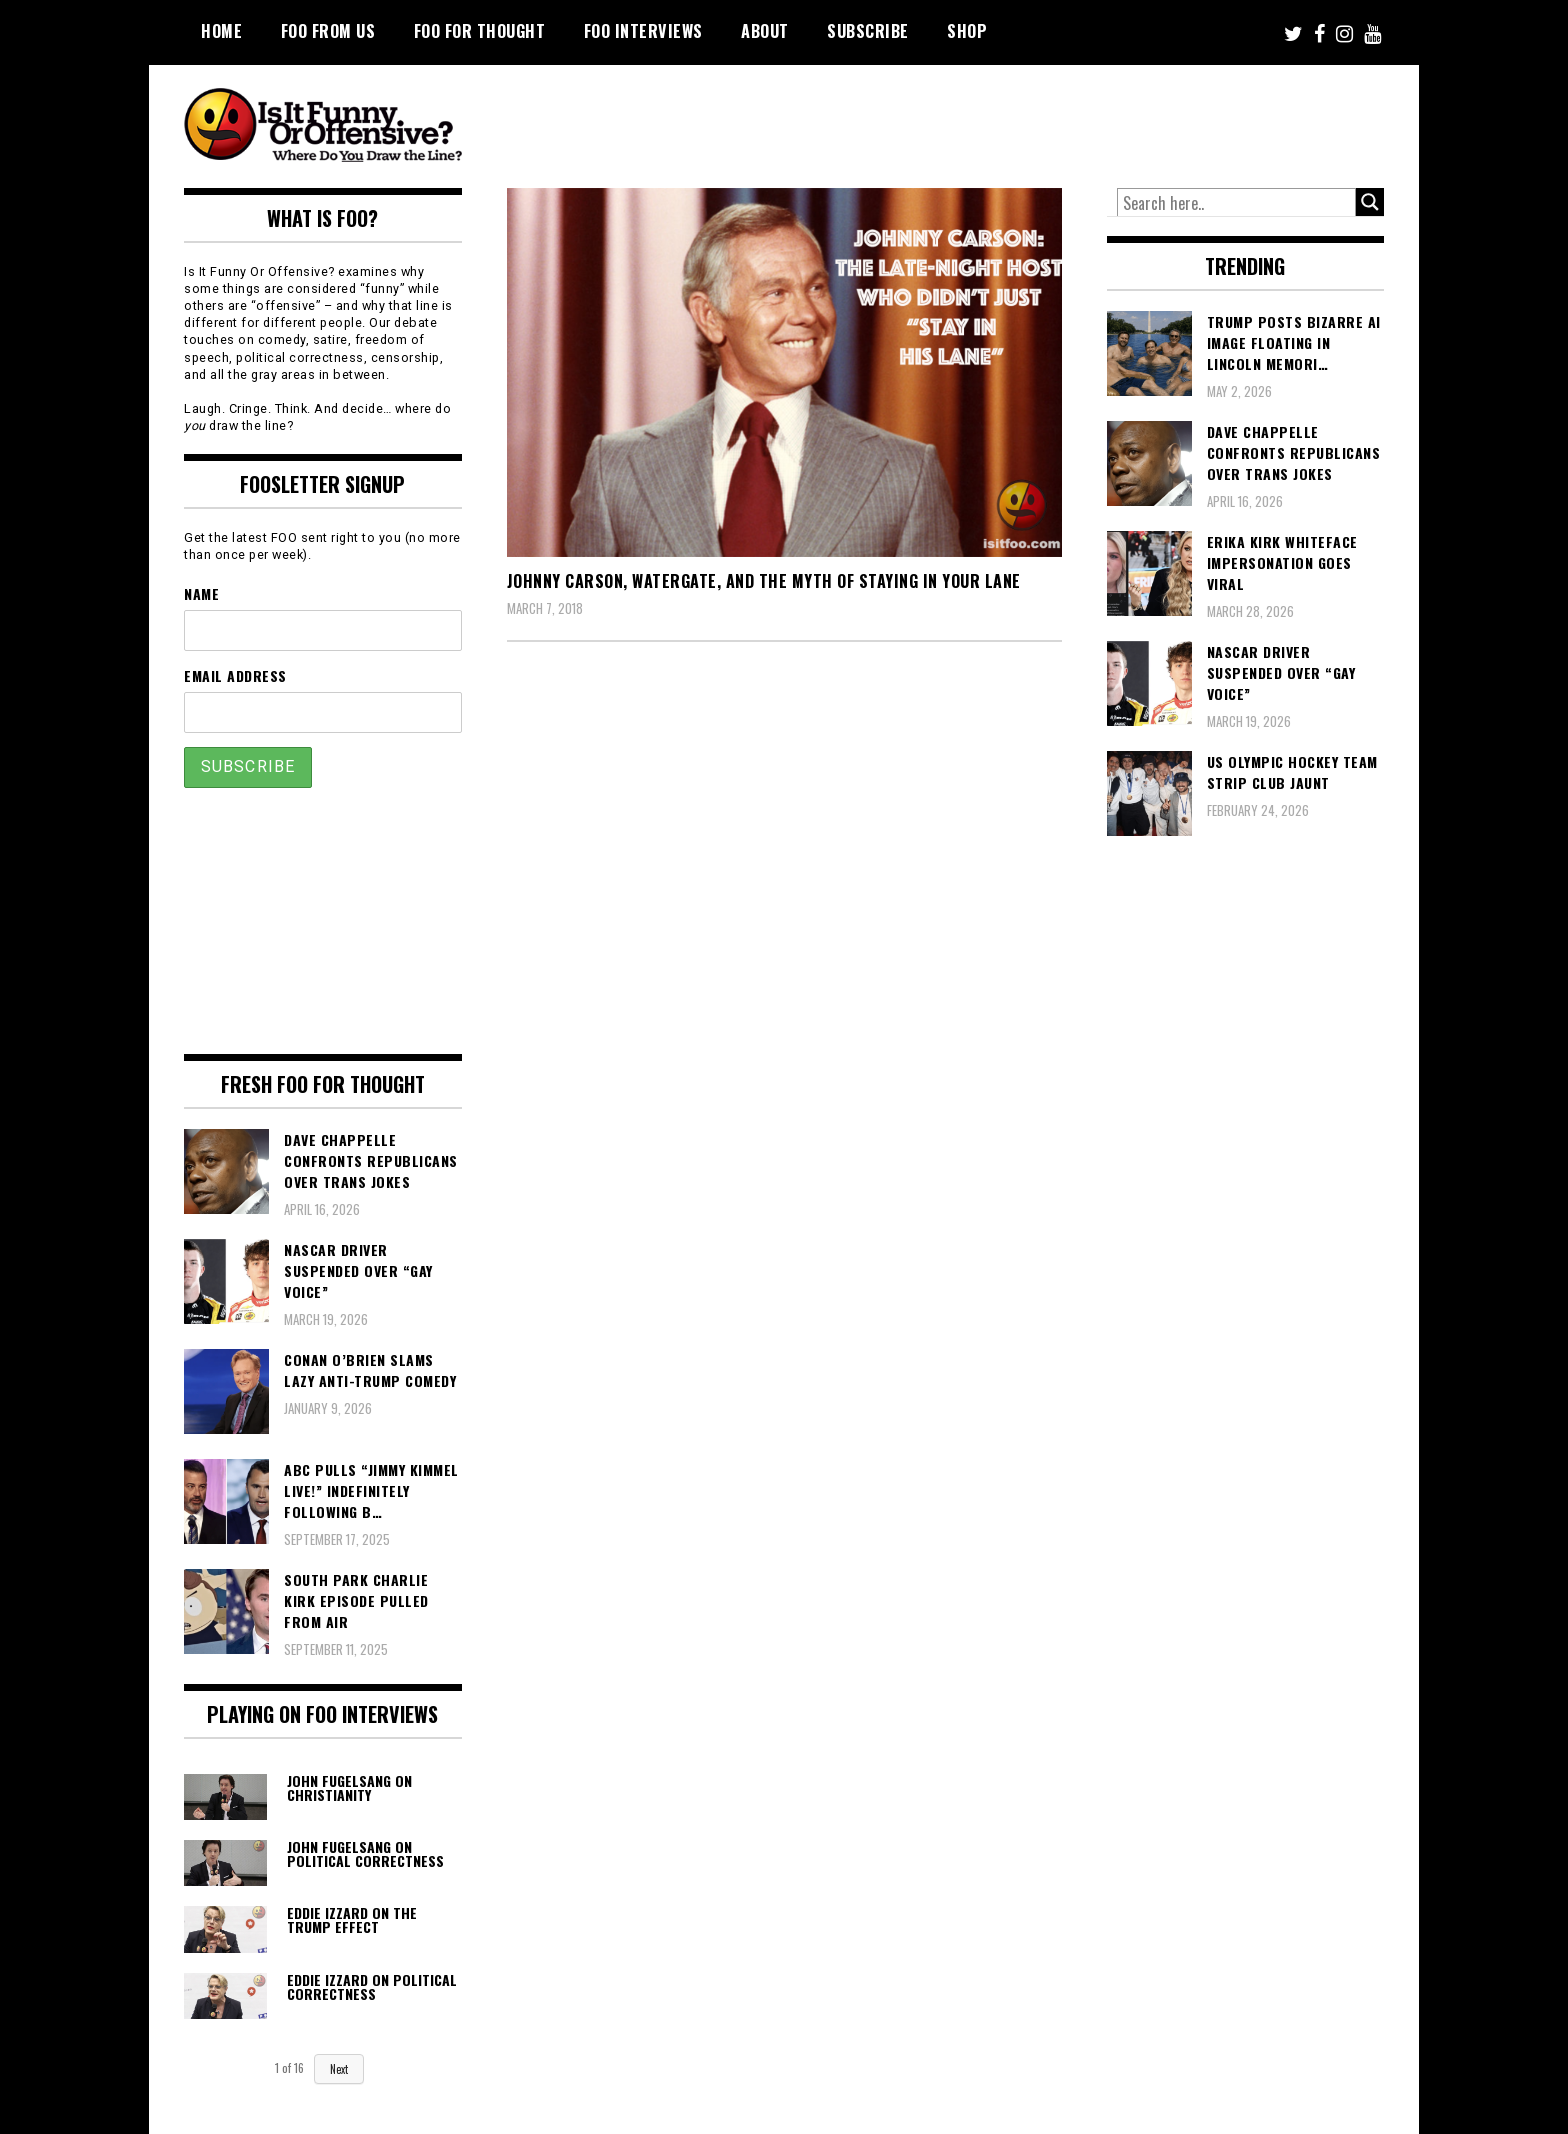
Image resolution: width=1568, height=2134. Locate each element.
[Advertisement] (1010, 120)
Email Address (235, 675)
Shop (967, 31)
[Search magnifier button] (1370, 202)
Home (221, 31)
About (765, 31)
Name (201, 593)
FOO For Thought (480, 31)
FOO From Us (328, 31)
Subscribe (868, 31)
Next (339, 2069)
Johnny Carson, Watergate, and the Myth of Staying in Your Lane (764, 581)
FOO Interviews (643, 31)
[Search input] (1237, 203)
